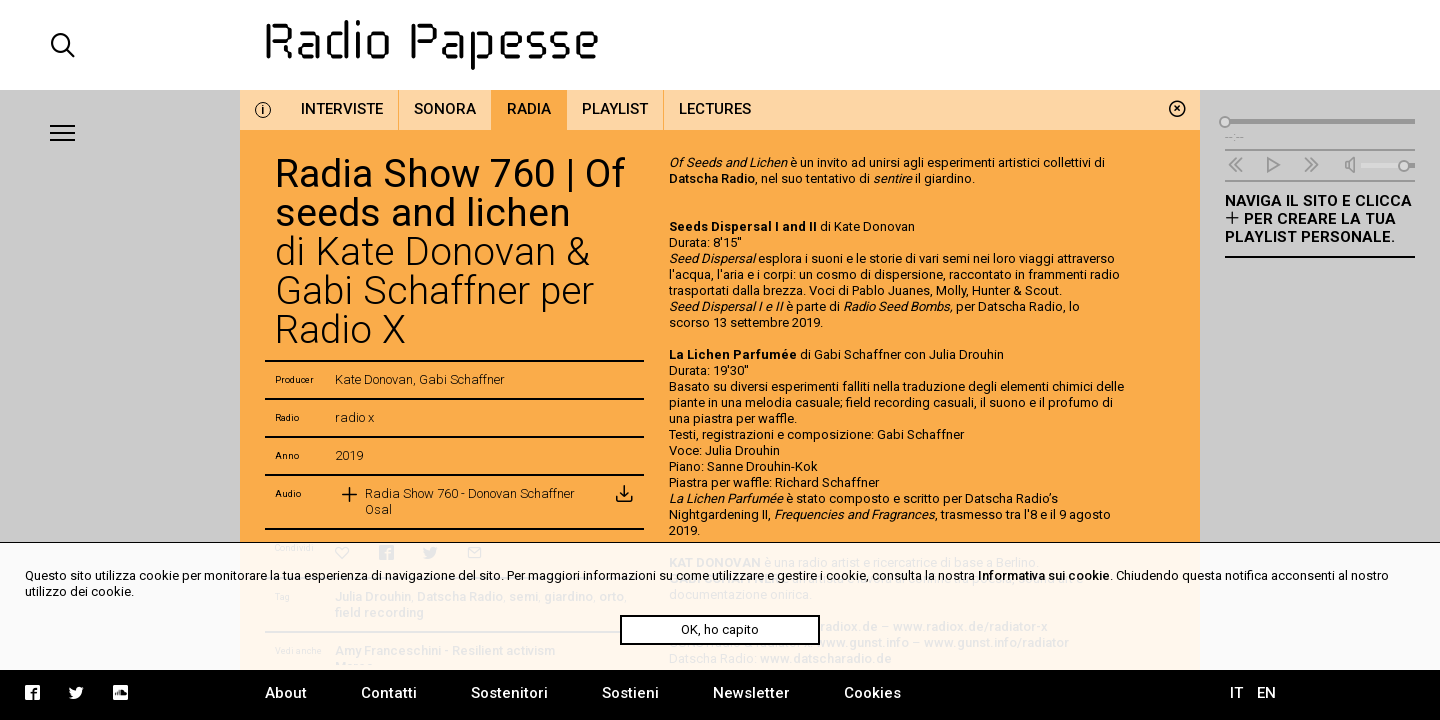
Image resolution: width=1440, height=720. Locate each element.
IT (1236, 693)
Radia (529, 109)
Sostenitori (509, 693)
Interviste (342, 109)
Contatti (389, 693)
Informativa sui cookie (1044, 575)
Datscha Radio (712, 178)
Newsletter (751, 693)
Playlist (615, 109)
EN (1266, 693)
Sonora (445, 109)
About (286, 693)
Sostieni (630, 693)
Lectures (715, 109)
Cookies (872, 693)
